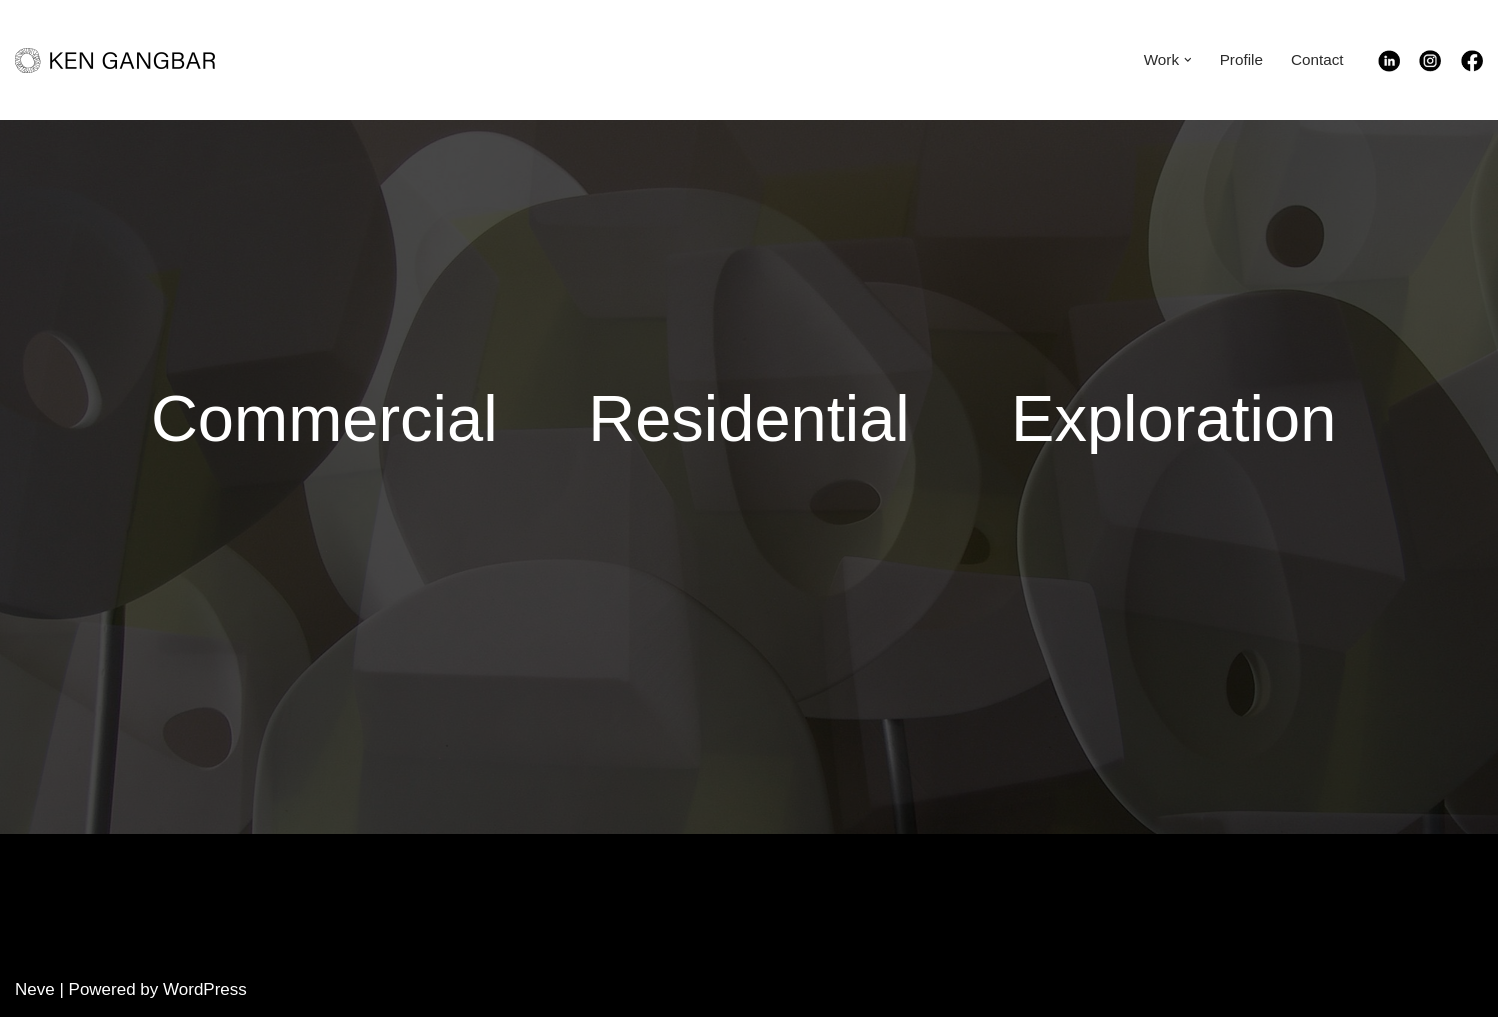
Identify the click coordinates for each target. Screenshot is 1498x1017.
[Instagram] (1440, 66)
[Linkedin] (1399, 66)
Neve (35, 989)
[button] (1188, 60)
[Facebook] (1472, 66)
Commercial (324, 418)
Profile (1240, 59)
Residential (749, 418)
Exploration (1173, 418)
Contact (1317, 59)
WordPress (205, 989)
